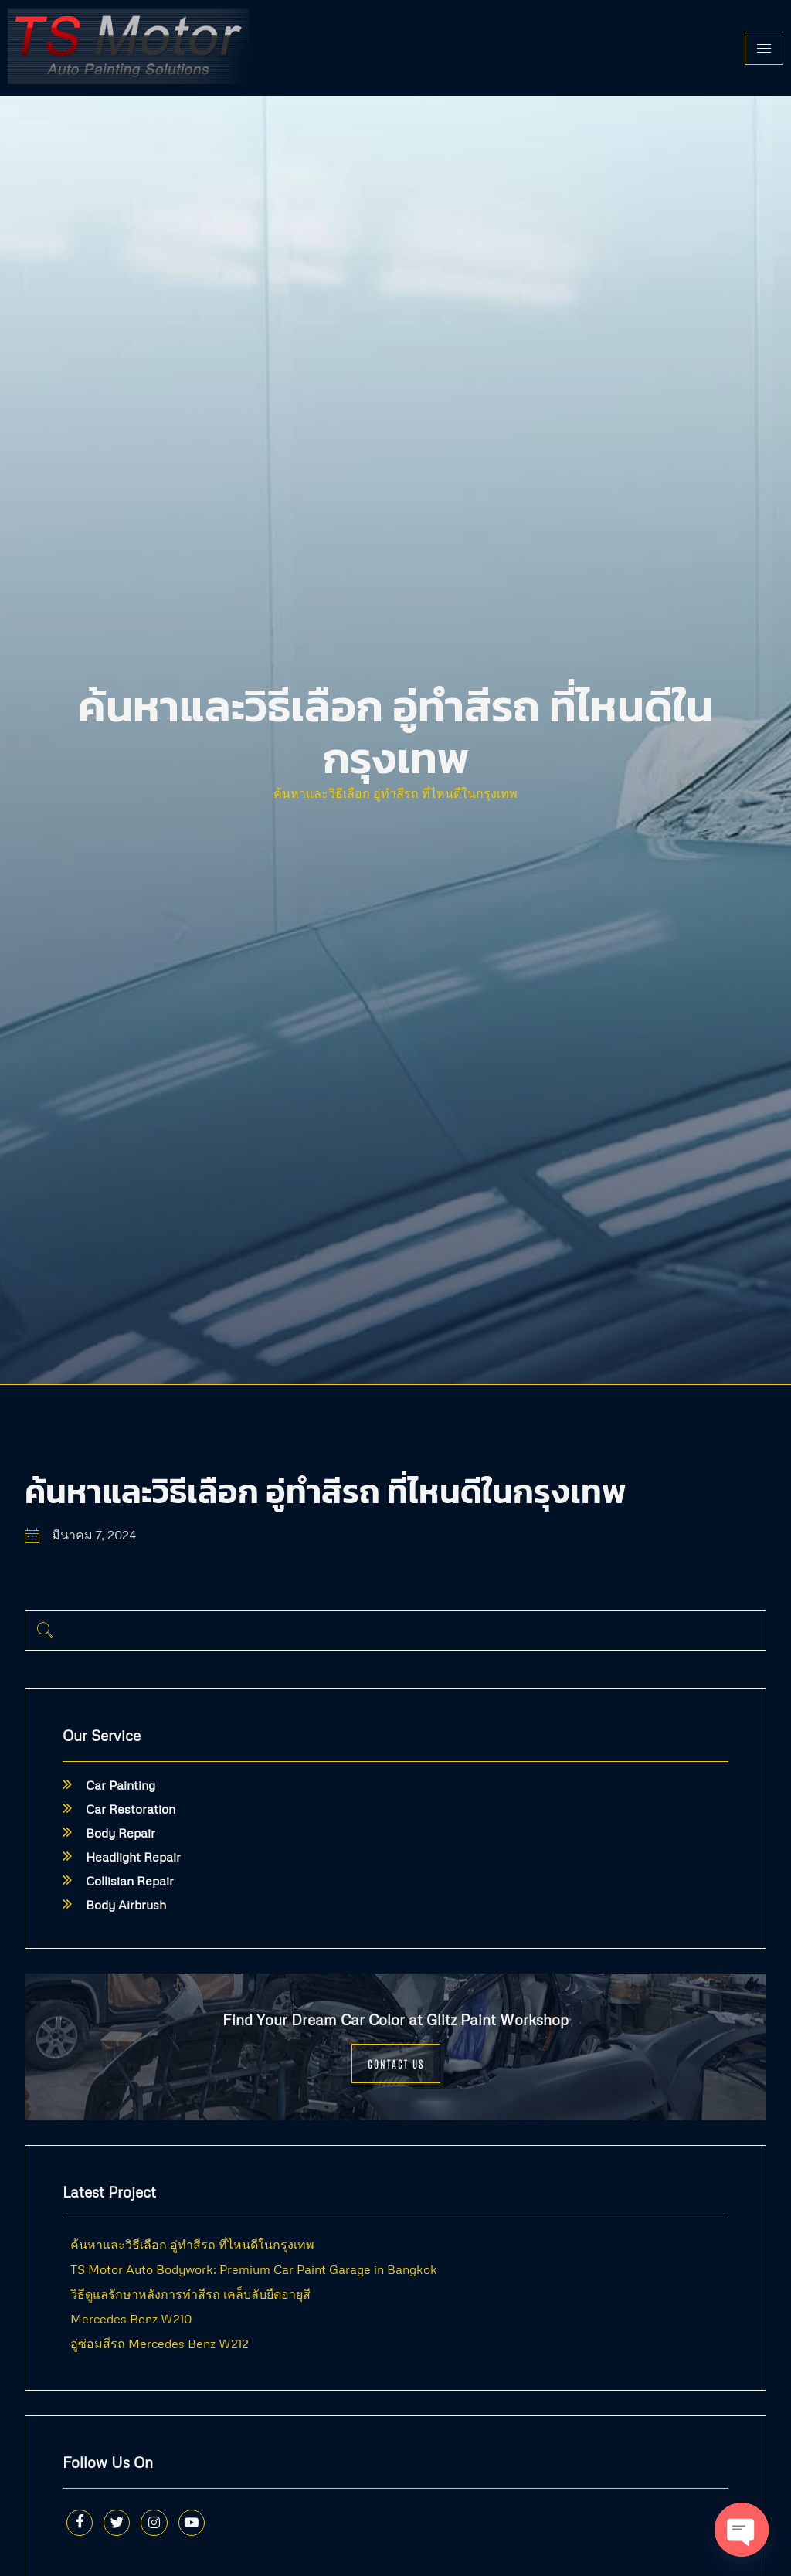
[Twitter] (123, 2525)
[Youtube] (207, 2525)
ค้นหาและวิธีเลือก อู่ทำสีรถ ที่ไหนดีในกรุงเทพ (395, 793)
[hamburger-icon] (764, 48)
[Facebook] (81, 2525)
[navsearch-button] (44, 1630)
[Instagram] (165, 2525)
